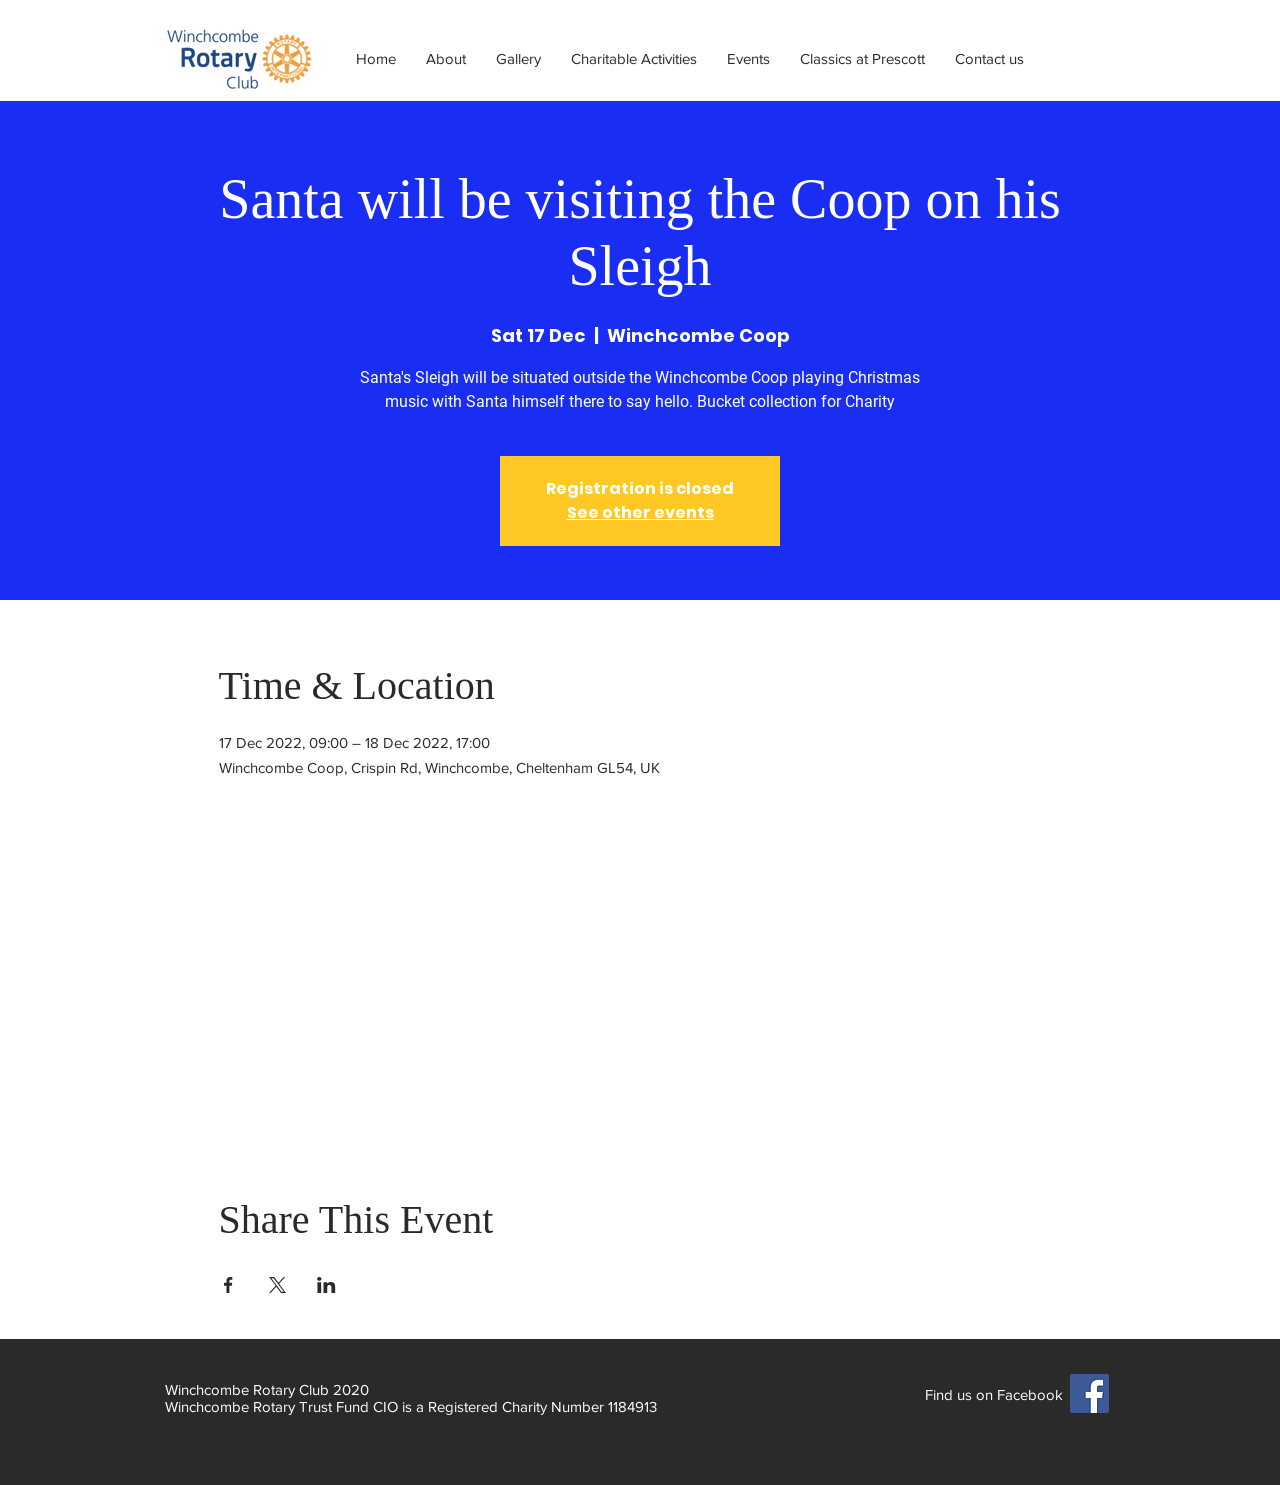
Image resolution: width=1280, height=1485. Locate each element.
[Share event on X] (277, 1285)
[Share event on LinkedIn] (326, 1285)
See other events (640, 512)
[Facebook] (1089, 1393)
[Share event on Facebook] (228, 1285)
